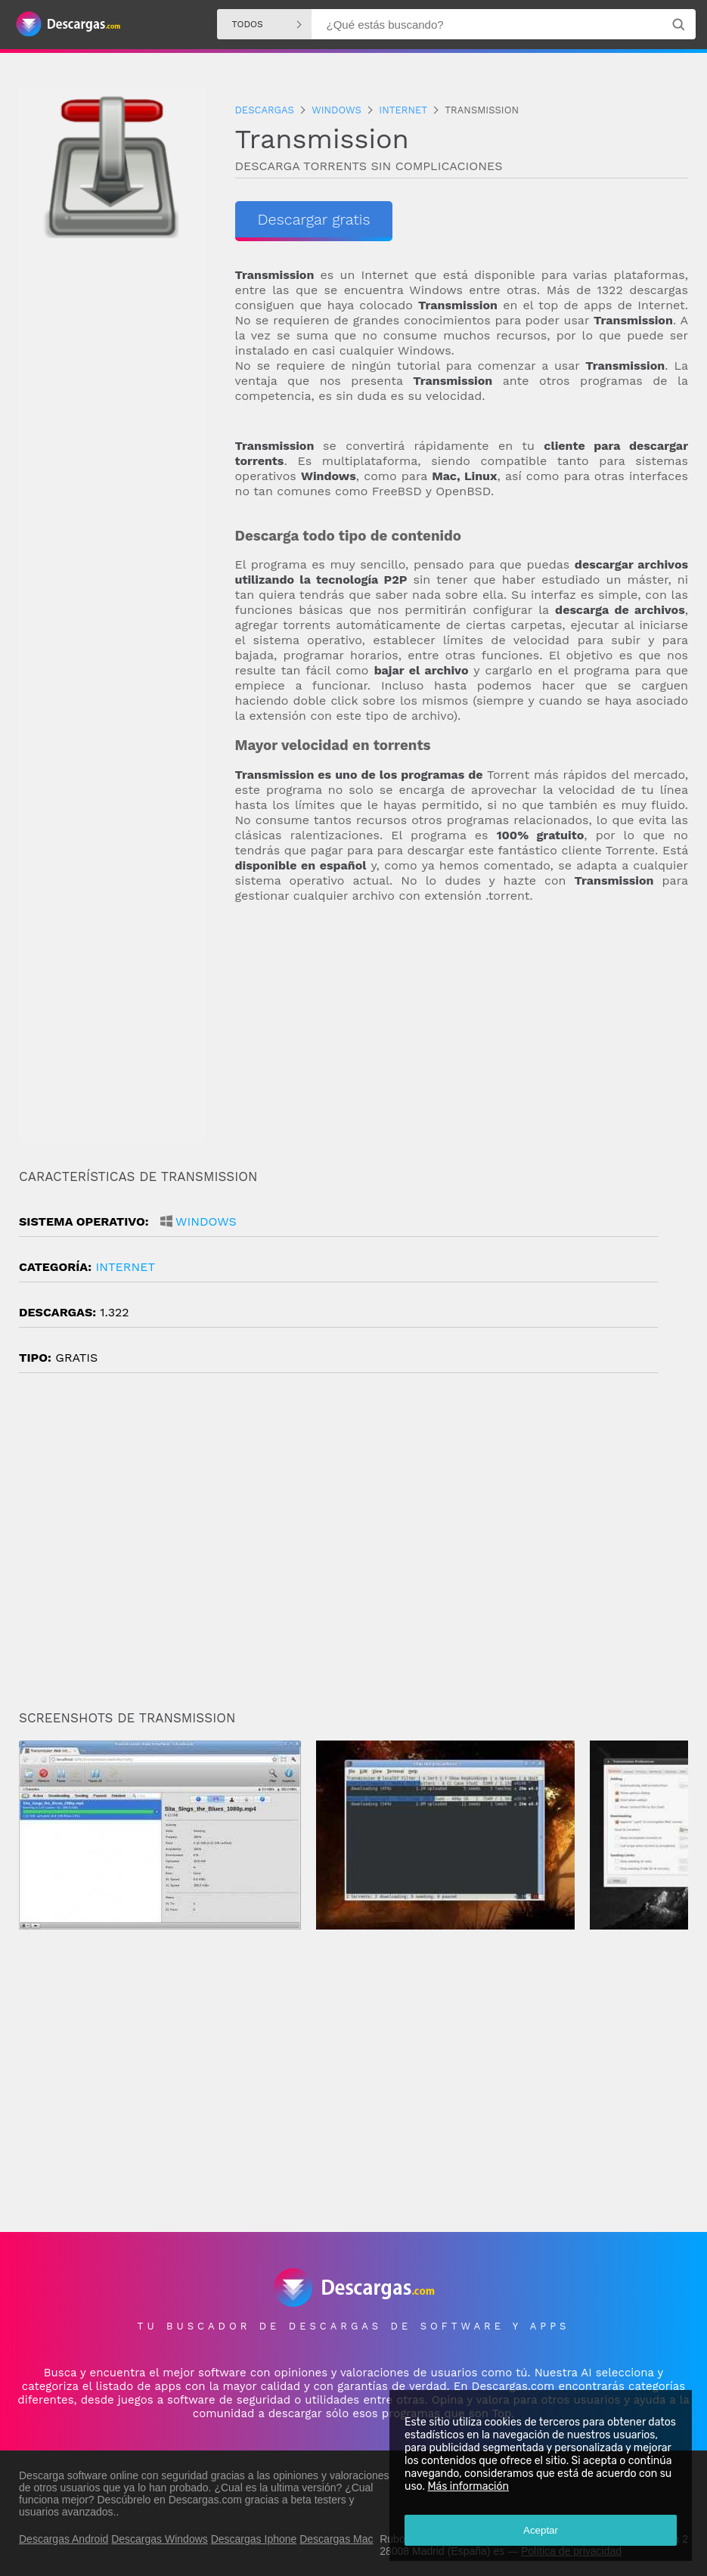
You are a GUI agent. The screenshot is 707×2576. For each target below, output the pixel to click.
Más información (468, 2486)
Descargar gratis (314, 219)
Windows (206, 1221)
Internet (125, 1267)
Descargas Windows (159, 2539)
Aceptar (540, 2530)
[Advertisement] (462, 1036)
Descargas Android (63, 2539)
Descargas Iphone (254, 2539)
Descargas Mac (336, 2539)
